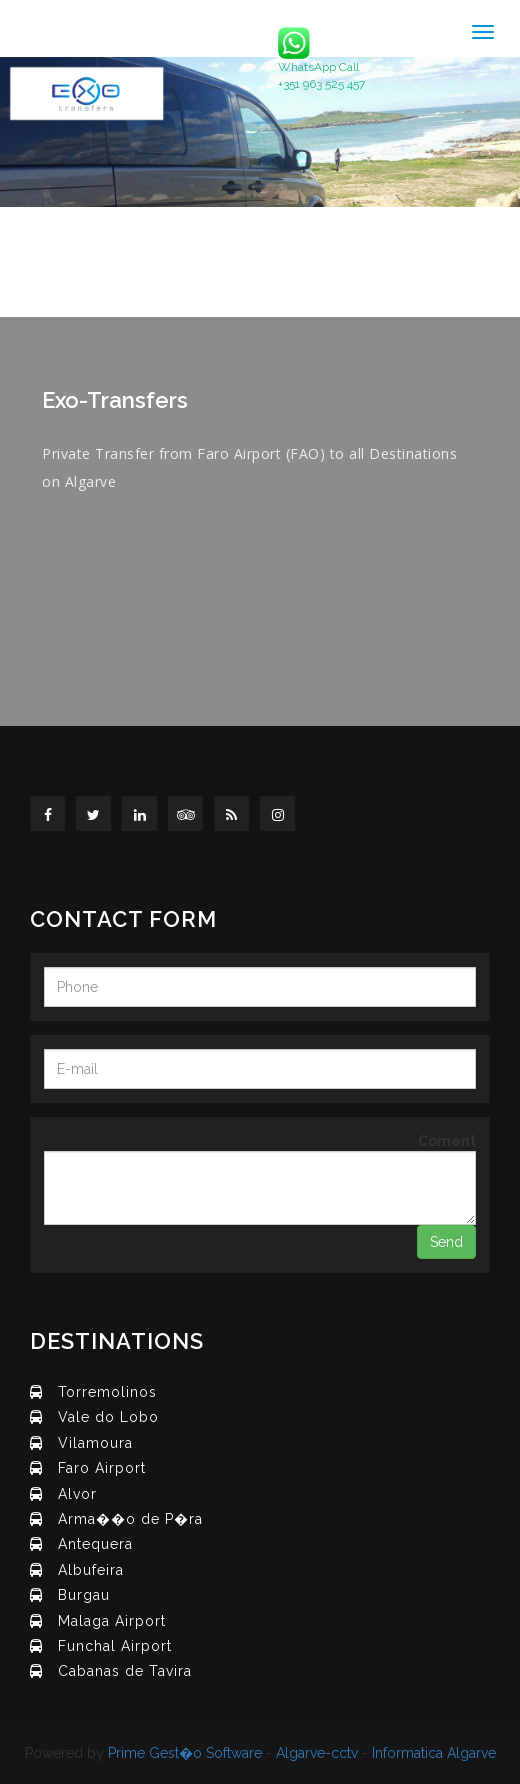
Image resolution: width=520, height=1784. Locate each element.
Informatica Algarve (434, 1753)
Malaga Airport (112, 1621)
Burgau (84, 1595)
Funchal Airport (115, 1646)
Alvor (77, 1494)
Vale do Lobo (108, 1417)
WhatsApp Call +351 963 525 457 (321, 59)
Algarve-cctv (317, 1753)
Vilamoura (95, 1443)
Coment (447, 1141)
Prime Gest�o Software (185, 1753)
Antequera (95, 1544)
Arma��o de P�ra (130, 1519)
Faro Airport (102, 1468)
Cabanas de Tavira (125, 1671)
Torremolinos (107, 1392)
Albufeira (91, 1570)
